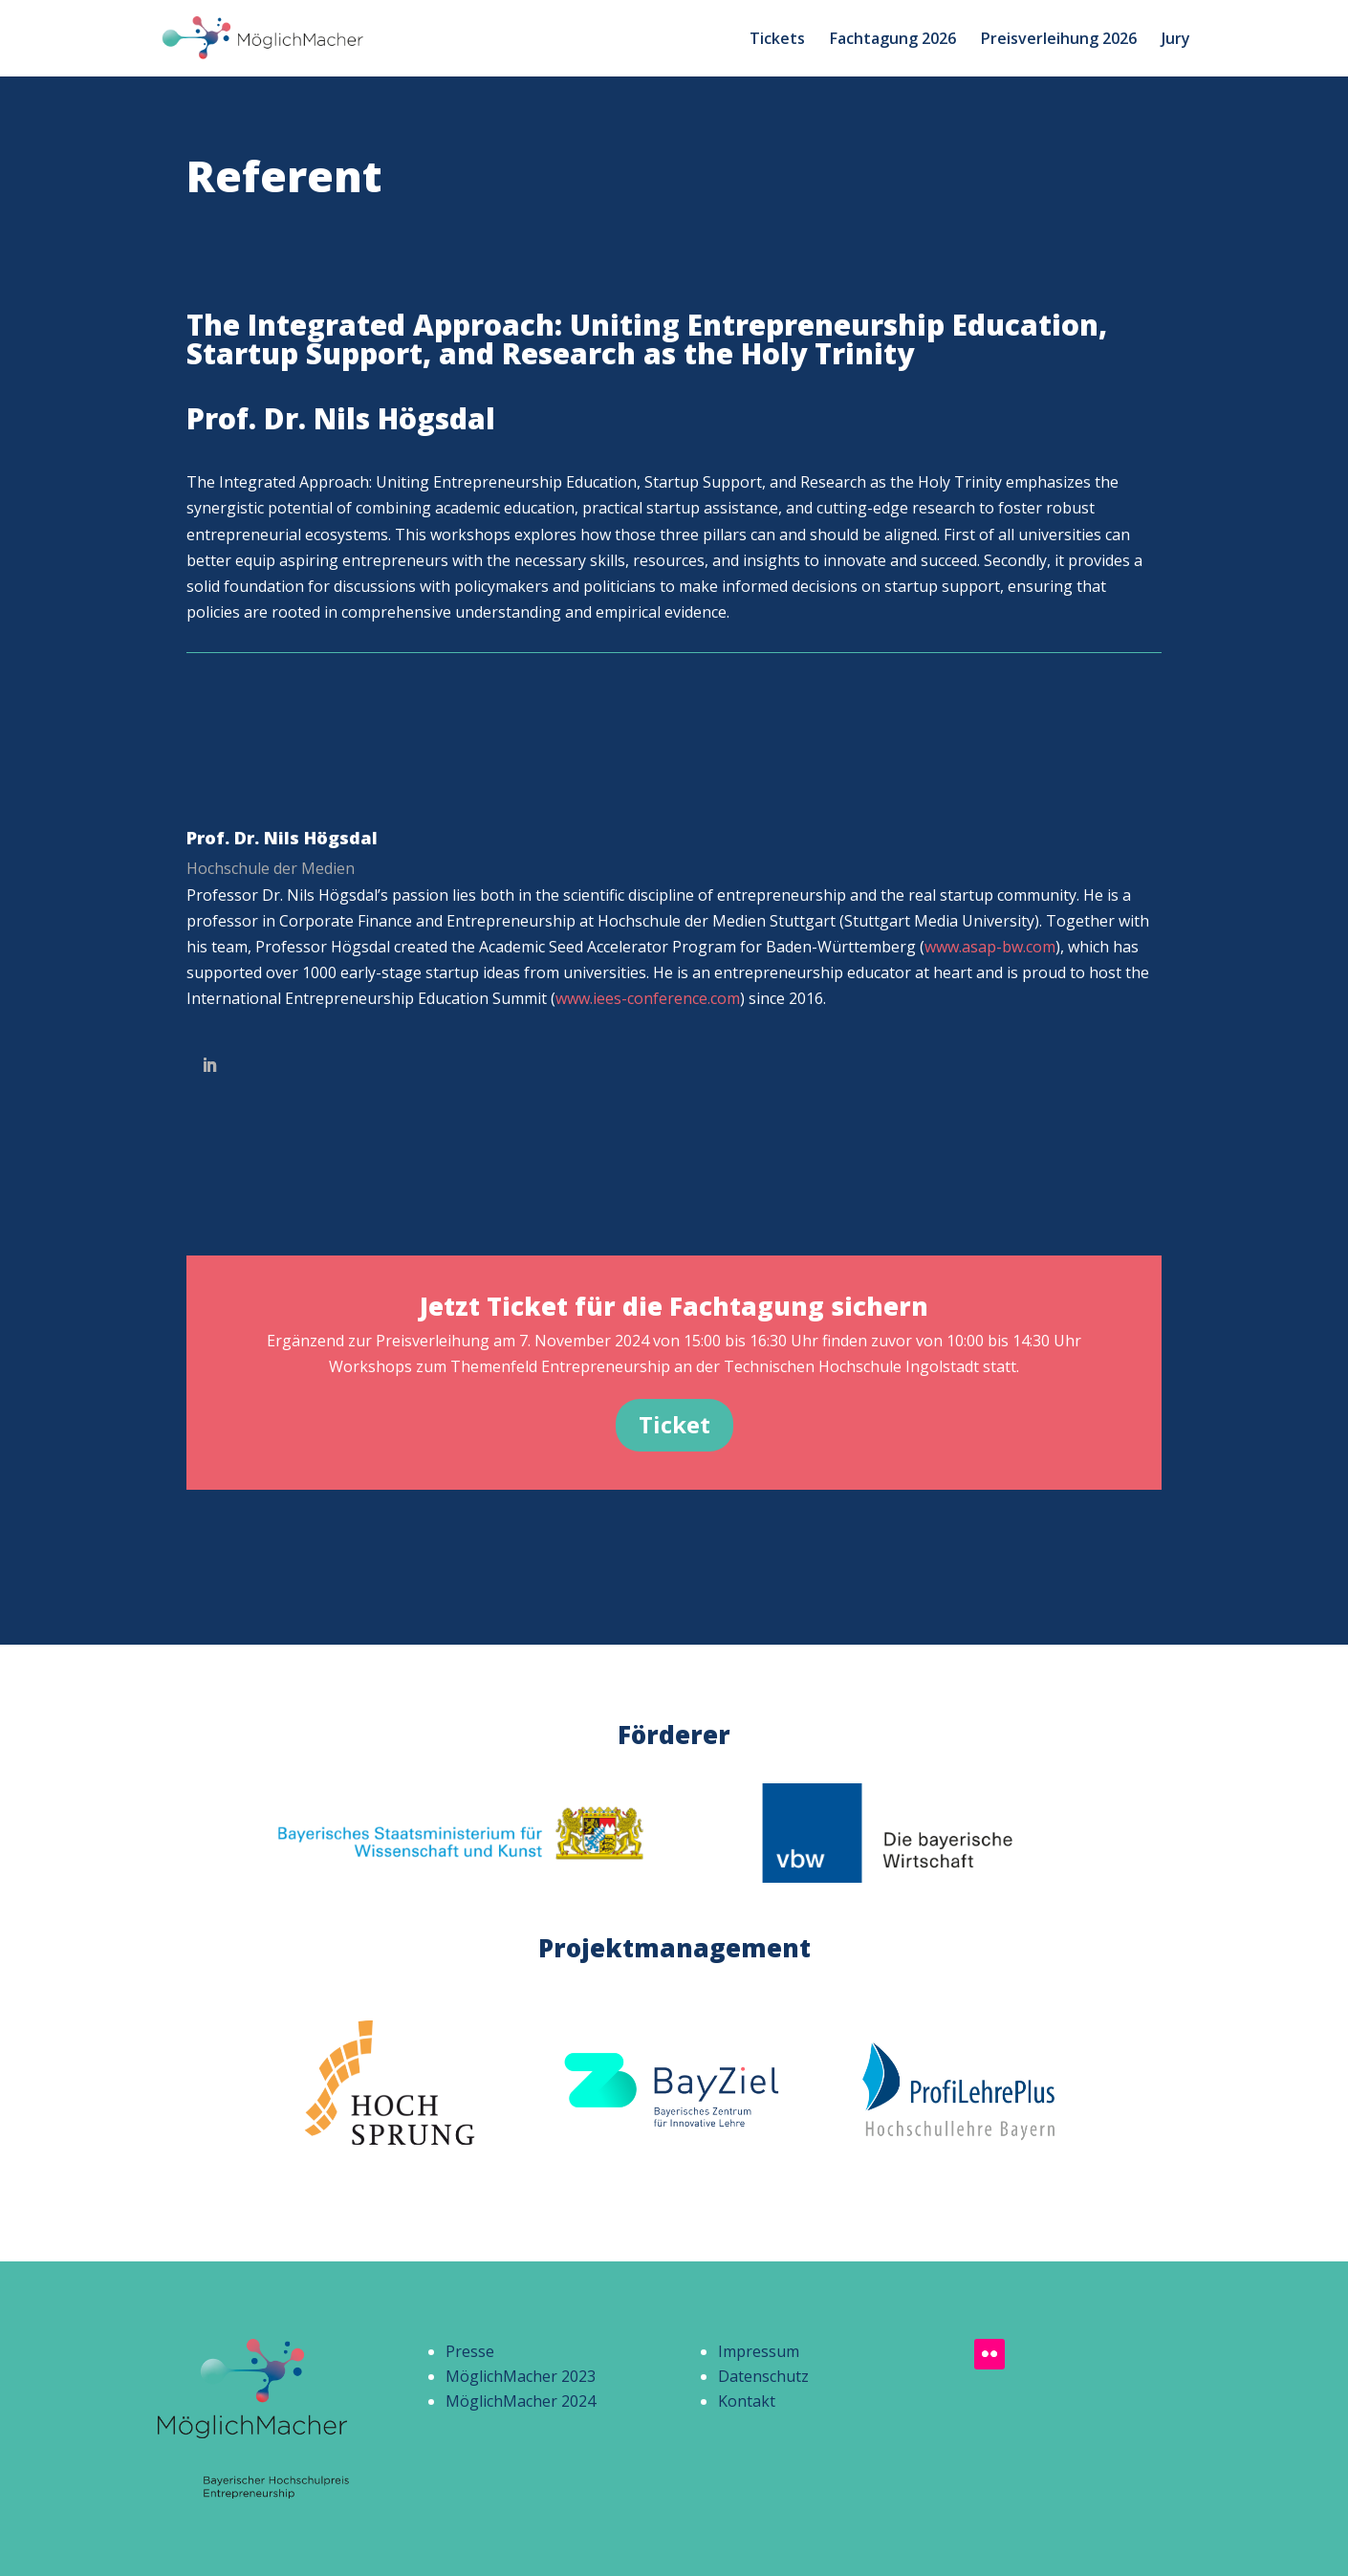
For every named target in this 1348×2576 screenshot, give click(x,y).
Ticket (674, 1424)
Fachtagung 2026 (893, 40)
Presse (470, 2351)
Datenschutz (763, 2376)
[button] (42, 2534)
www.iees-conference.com (647, 998)
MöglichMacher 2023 (521, 2376)
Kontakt (746, 2401)
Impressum (758, 2351)
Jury (1176, 40)
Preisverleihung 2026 (1059, 40)
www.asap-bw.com (989, 946)
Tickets (777, 40)
